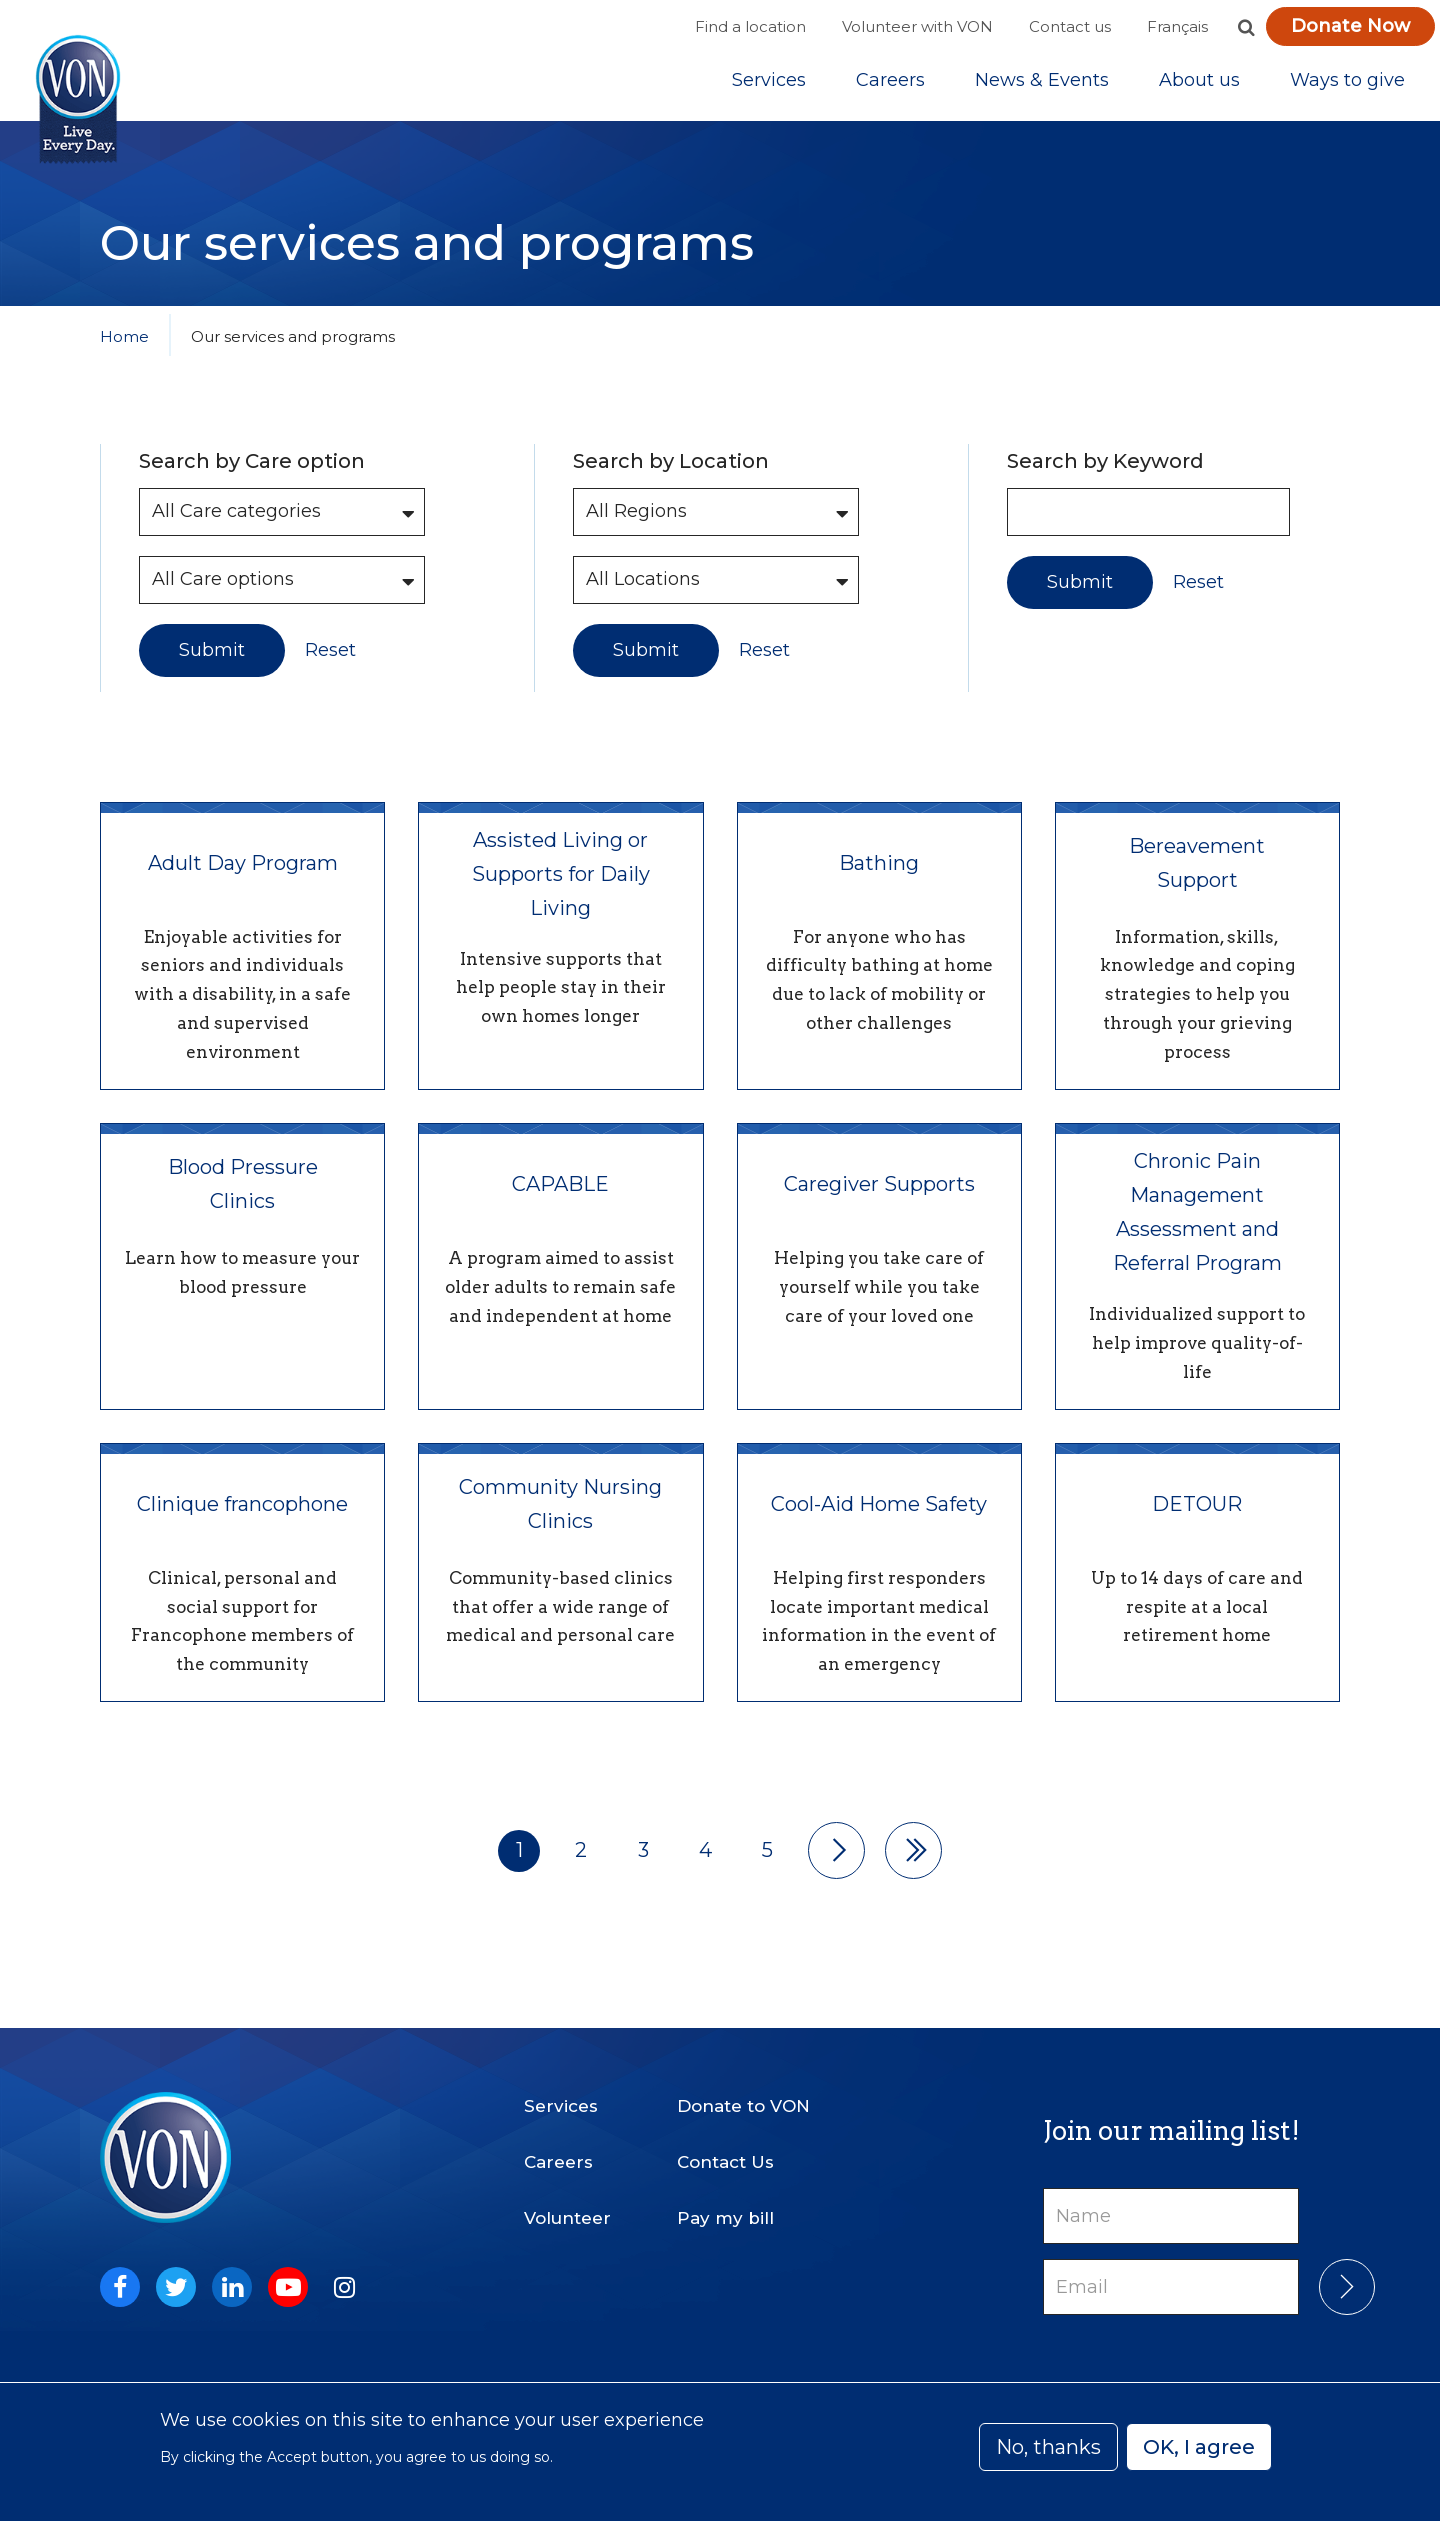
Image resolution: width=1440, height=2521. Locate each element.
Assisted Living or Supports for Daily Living (561, 892)
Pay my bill (725, 2218)
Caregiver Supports (879, 1203)
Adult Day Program (243, 881)
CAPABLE (560, 1203)
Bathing (879, 881)
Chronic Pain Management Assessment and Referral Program (1197, 1231)
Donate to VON (743, 2106)
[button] (1246, 27)
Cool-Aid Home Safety (879, 1523)
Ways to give (1347, 89)
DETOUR (1197, 1523)
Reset (330, 668)
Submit (212, 668)
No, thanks (1048, 2447)
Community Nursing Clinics (560, 1523)
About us (1199, 89)
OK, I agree (1199, 2447)
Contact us (1070, 26)
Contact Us (725, 2162)
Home (124, 354)
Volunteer (567, 2218)
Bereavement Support (1197, 881)
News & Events (1042, 89)
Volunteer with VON (917, 26)
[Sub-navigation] (769, 89)
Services (769, 89)
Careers (890, 89)
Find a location (750, 26)
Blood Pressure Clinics (243, 1203)
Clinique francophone (242, 1523)
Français (1177, 26)
